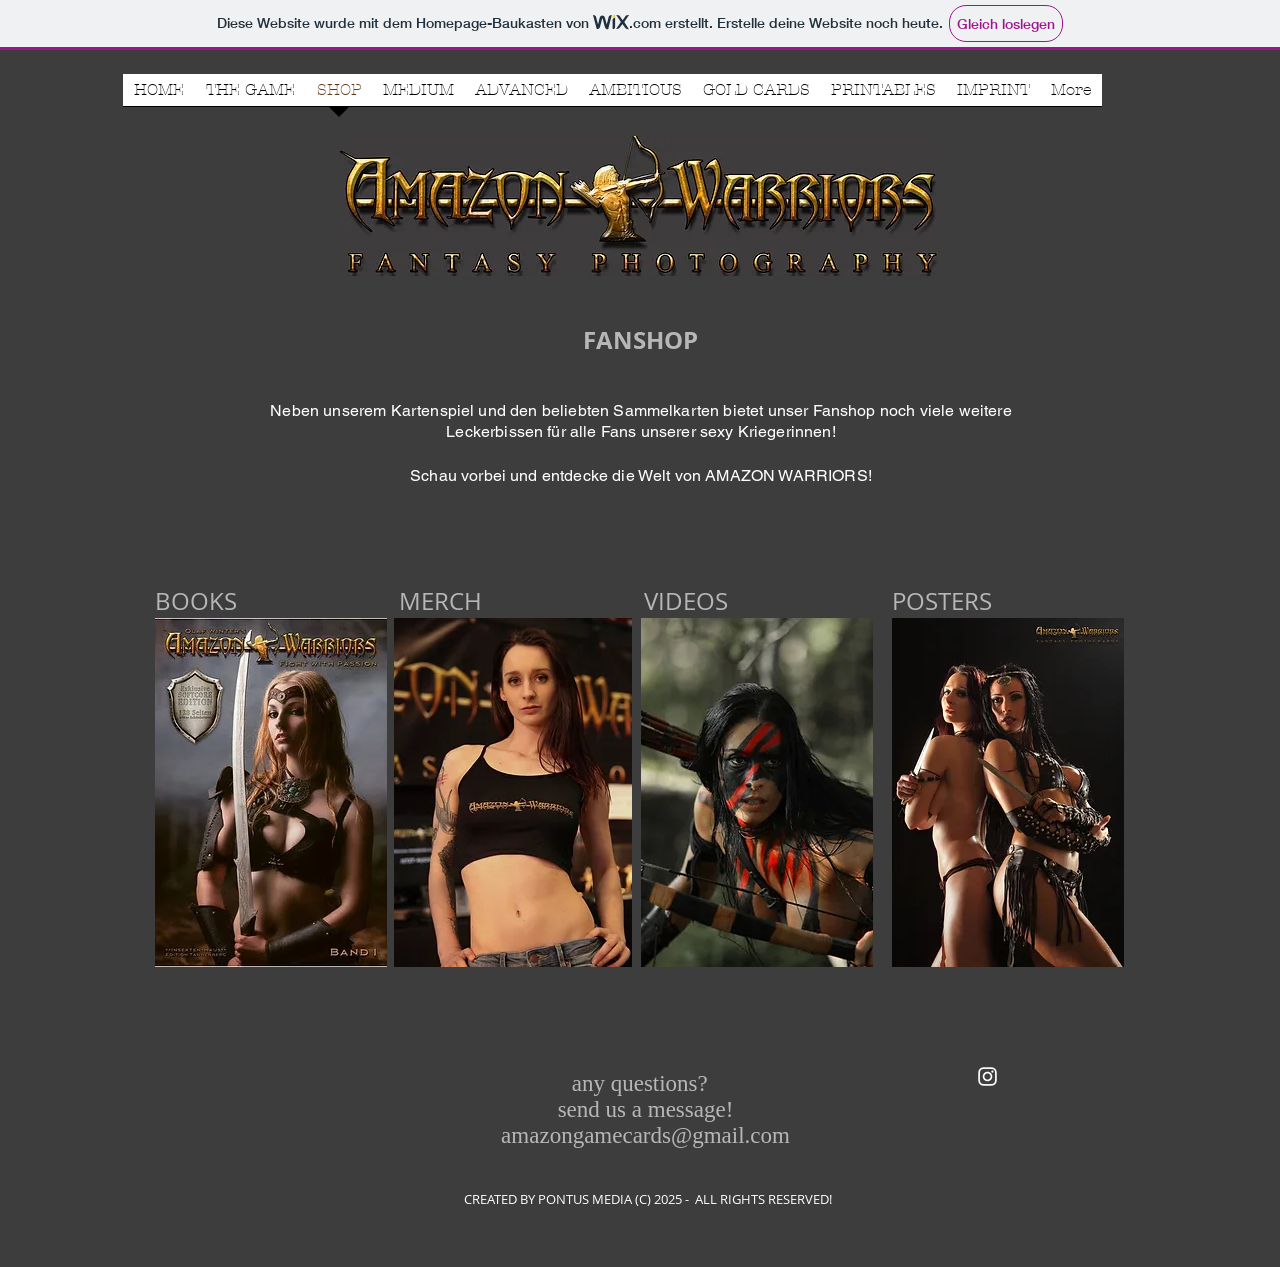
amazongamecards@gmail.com (645, 1135)
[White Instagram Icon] (987, 1076)
